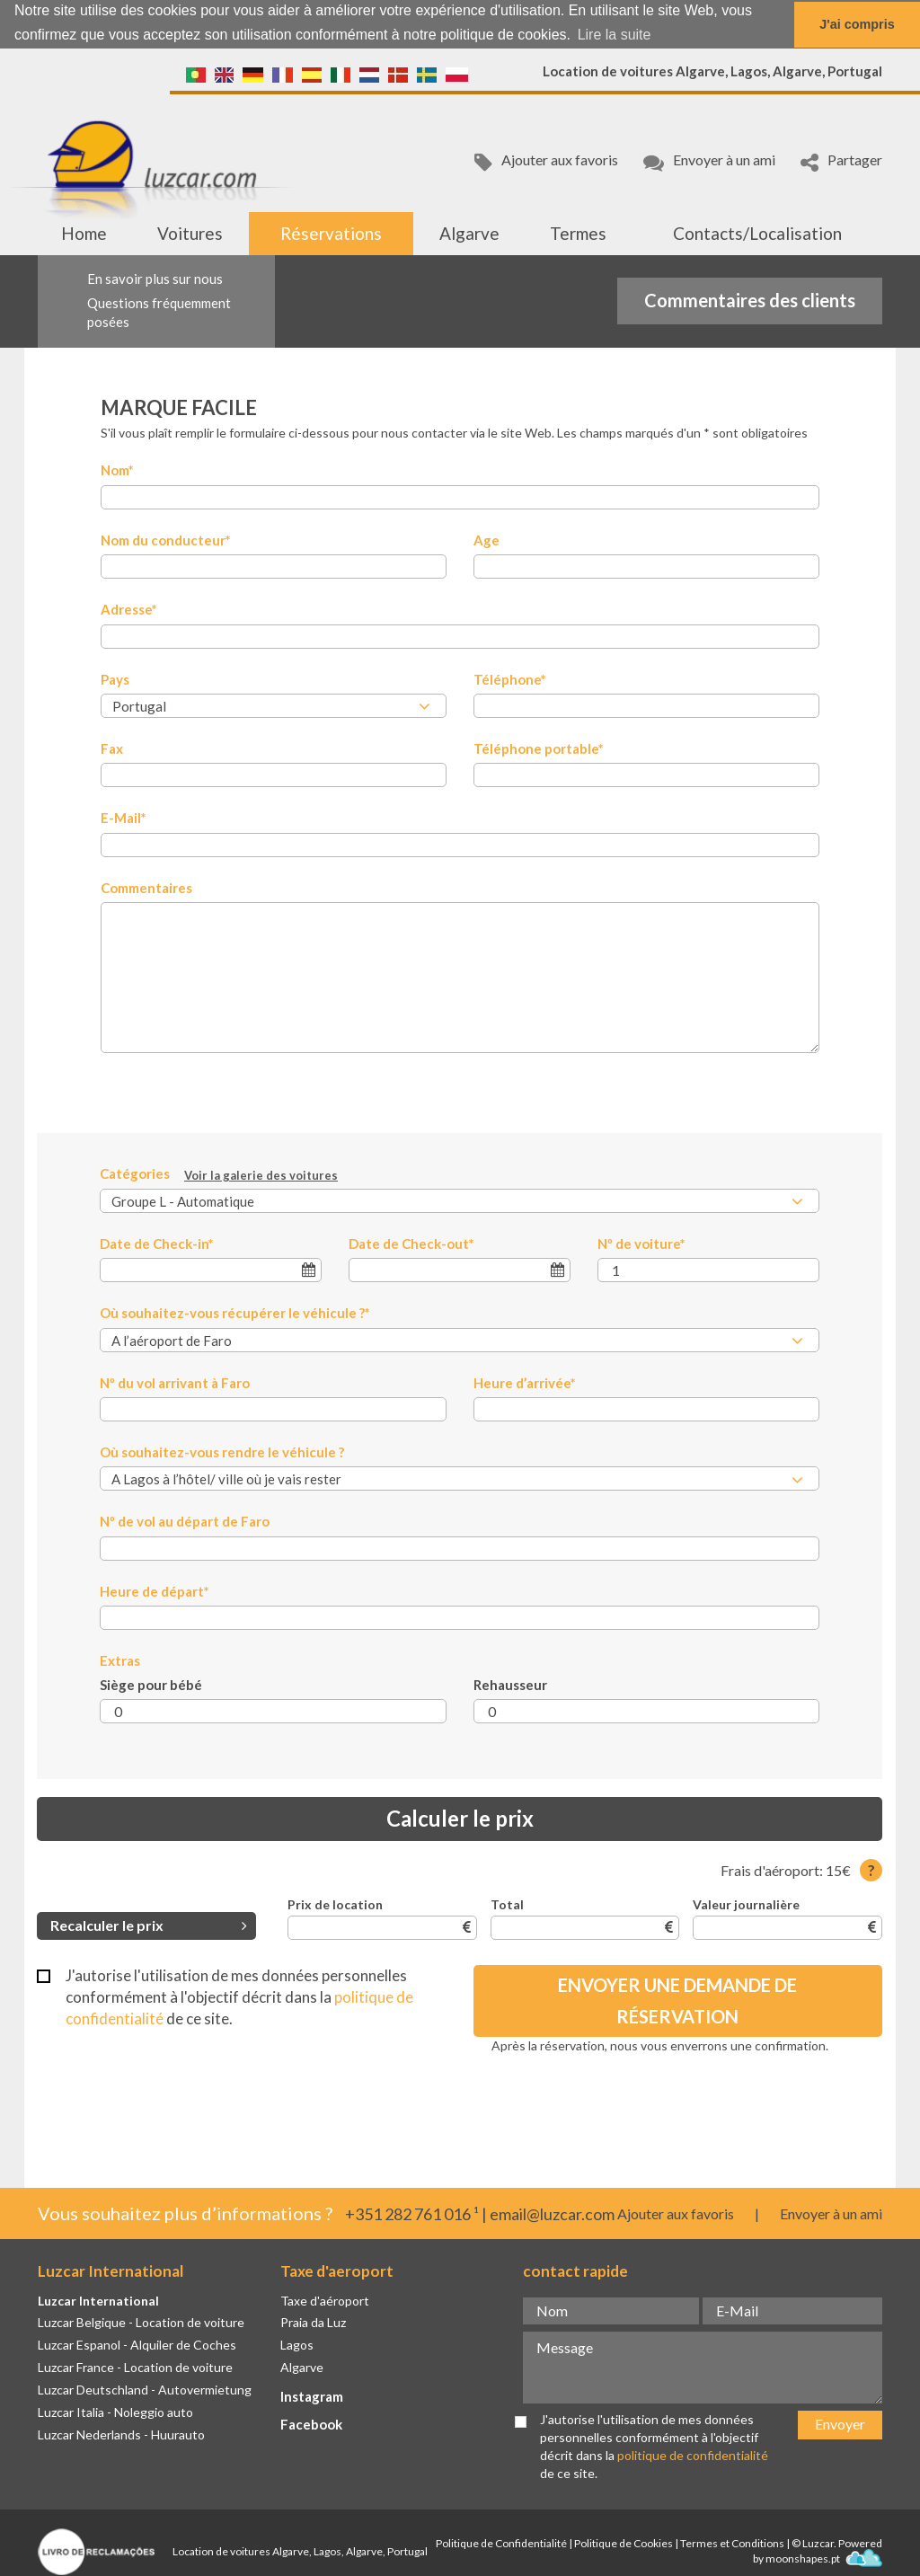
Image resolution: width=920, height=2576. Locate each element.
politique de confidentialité (692, 2454)
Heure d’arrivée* (524, 1382)
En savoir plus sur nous (155, 278)
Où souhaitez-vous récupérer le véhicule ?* (235, 1312)
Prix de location (335, 1903)
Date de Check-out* (411, 1243)
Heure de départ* (154, 1590)
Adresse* (129, 608)
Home (84, 232)
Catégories (219, 1174)
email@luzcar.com (552, 2214)
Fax (112, 747)
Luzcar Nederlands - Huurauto (121, 2433)
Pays (115, 678)
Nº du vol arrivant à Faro (175, 1382)
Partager (841, 161)
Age (486, 539)
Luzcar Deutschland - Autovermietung (145, 2388)
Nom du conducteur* (166, 539)
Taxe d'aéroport (324, 2299)
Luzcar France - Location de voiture (135, 2366)
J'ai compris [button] (856, 24)
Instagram (311, 2395)
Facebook (311, 2423)
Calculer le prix (460, 1818)
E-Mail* (123, 818)
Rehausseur (510, 1684)
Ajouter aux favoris (546, 161)
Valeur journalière (746, 1903)
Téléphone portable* (538, 747)
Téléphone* (509, 678)
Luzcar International (98, 2299)
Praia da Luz (313, 2322)
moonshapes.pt (823, 2558)
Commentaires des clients (749, 300)
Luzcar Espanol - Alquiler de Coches (137, 2344)
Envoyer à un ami (709, 161)
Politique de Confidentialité (501, 2543)
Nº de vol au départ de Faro (185, 1521)
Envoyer (840, 2423)
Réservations (331, 232)
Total (507, 1903)
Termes (578, 232)
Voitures (190, 232)
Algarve (469, 232)
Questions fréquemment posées (159, 311)
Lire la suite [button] (614, 34)
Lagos (297, 2344)
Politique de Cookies (623, 2543)
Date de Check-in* (157, 1243)
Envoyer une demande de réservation (677, 1999)
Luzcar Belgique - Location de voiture (141, 2322)
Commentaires (146, 887)
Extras (120, 1659)
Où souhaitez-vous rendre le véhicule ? (222, 1451)
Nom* (117, 470)
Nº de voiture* (641, 1243)
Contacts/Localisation (757, 232)
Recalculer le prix (148, 1924)
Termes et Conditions (732, 2543)
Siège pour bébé (151, 1684)
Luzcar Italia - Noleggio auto (115, 2411)
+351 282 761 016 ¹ (412, 2214)
